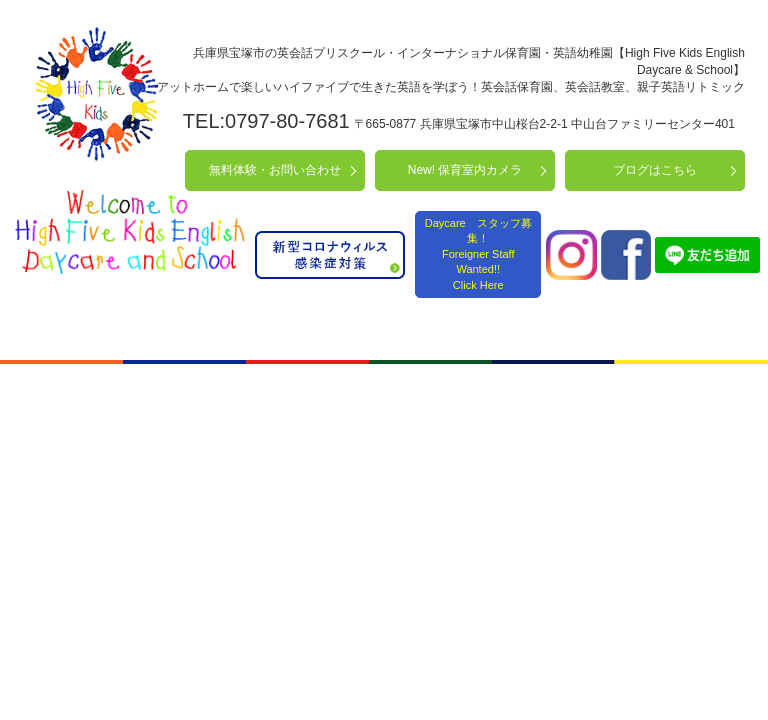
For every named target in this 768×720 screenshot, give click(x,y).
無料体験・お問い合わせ (275, 170)
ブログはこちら (655, 170)
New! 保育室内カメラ (465, 170)
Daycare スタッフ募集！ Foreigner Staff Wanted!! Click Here (478, 254)
